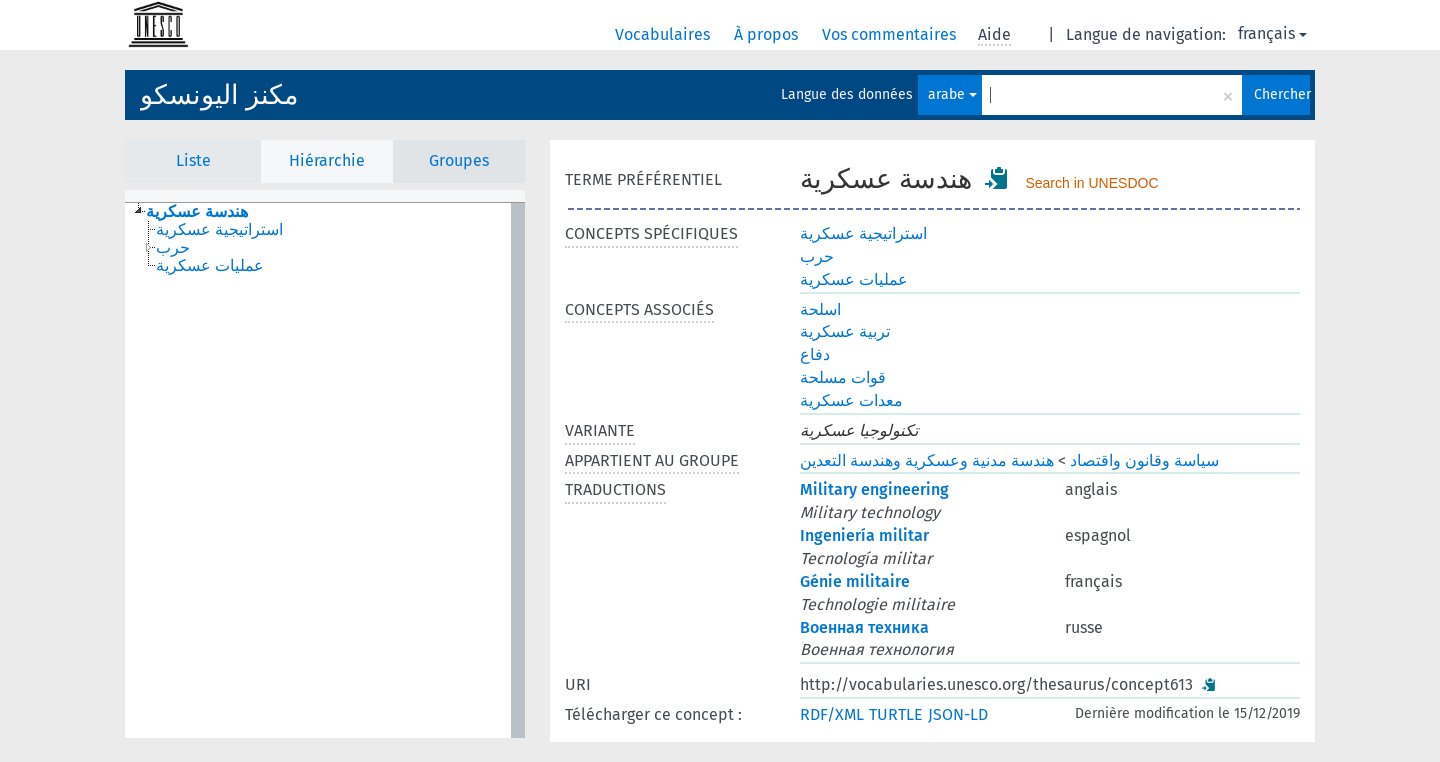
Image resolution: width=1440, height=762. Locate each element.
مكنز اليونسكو (219, 95)
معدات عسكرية (851, 400)
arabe (952, 94)
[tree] (325, 470)
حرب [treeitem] (173, 248)
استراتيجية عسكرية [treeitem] (219, 230)
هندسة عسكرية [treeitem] (197, 212)
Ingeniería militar (864, 535)
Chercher (1282, 94)
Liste (193, 160)
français (1272, 33)
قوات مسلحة (843, 377)
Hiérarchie (327, 160)
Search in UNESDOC (1091, 183)
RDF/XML (832, 714)
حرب (817, 256)
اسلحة (820, 309)
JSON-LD (958, 714)
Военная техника (864, 627)
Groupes (459, 160)
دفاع (815, 354)
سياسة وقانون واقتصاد (1144, 460)
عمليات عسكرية (854, 279)
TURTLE (896, 714)
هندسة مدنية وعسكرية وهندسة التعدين (927, 460)
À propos (768, 34)
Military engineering (874, 489)
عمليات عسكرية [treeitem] (210, 266)
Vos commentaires (891, 34)
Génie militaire (855, 581)
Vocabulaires (664, 34)
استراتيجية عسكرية (863, 233)
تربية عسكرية (845, 331)
